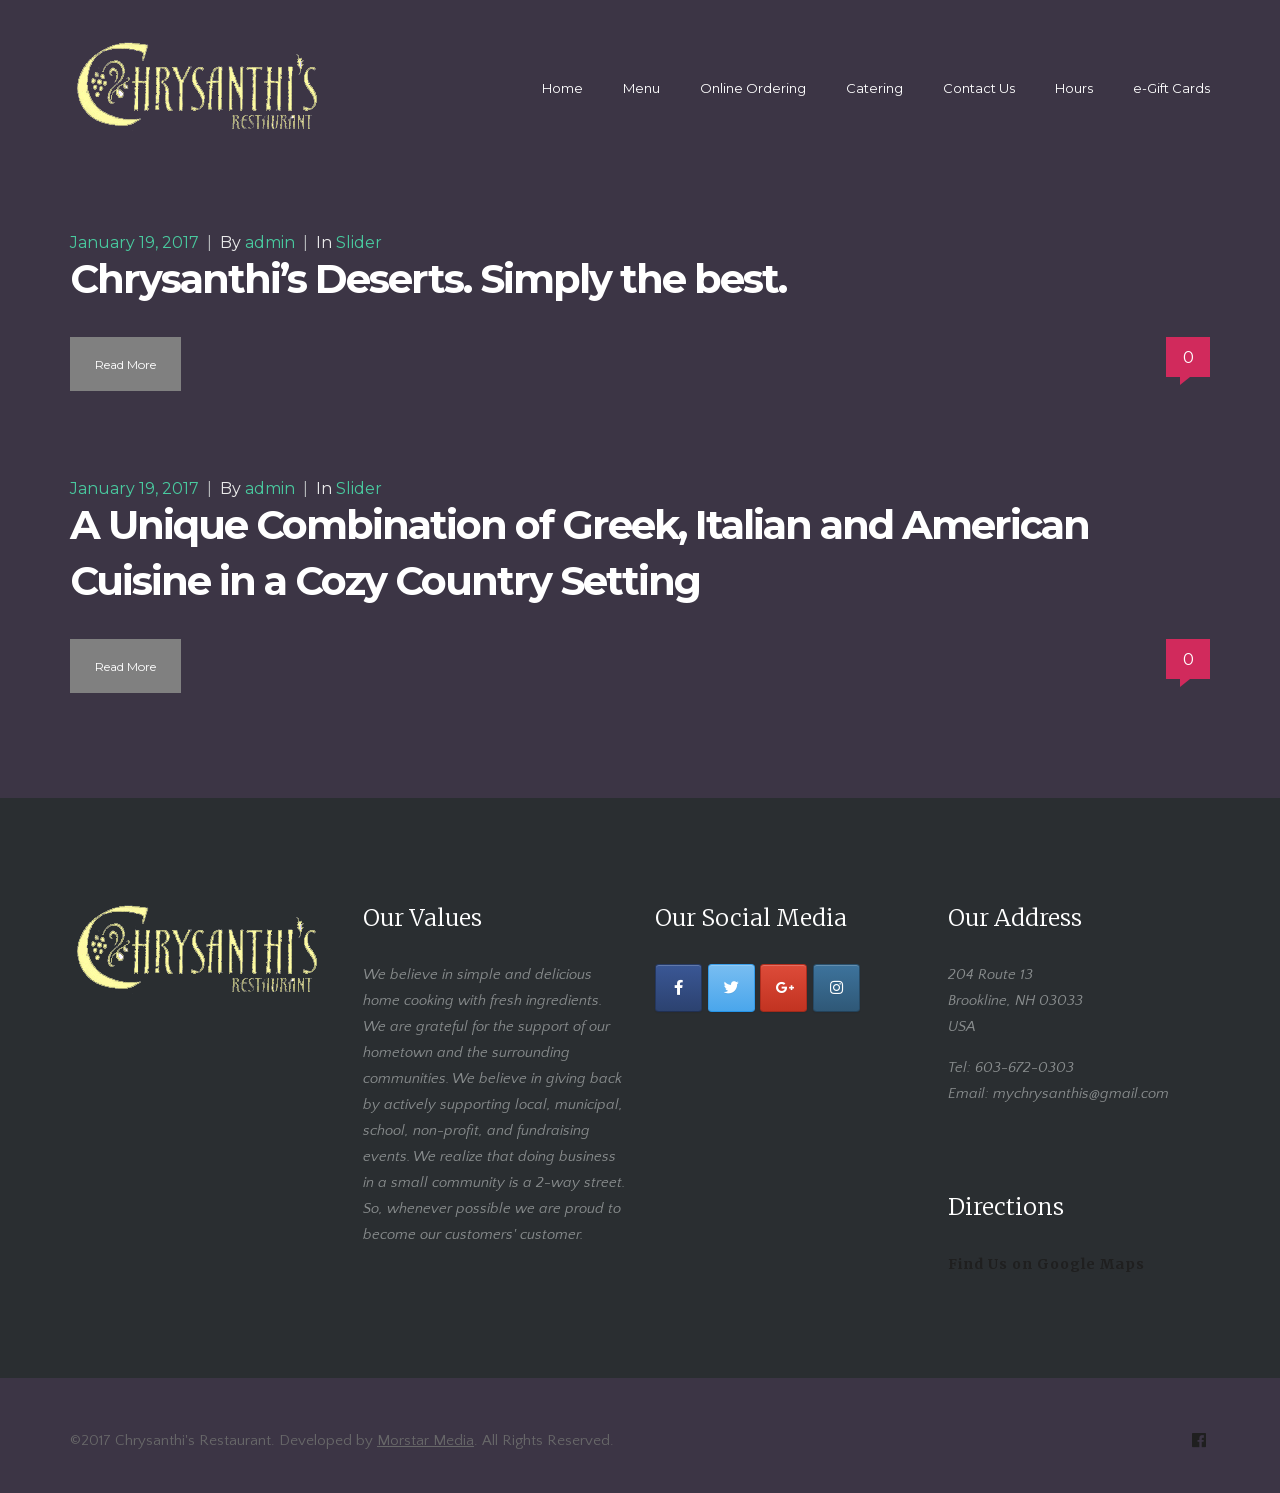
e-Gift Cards (1171, 88)
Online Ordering (753, 88)
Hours (1074, 88)
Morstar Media (425, 1440)
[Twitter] (731, 988)
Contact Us (979, 88)
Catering (874, 88)
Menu (641, 88)
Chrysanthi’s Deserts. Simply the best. (428, 278)
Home (562, 88)
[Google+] (783, 988)
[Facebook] (678, 988)
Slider (359, 242)
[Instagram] (836, 988)
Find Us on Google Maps (1046, 1264)
